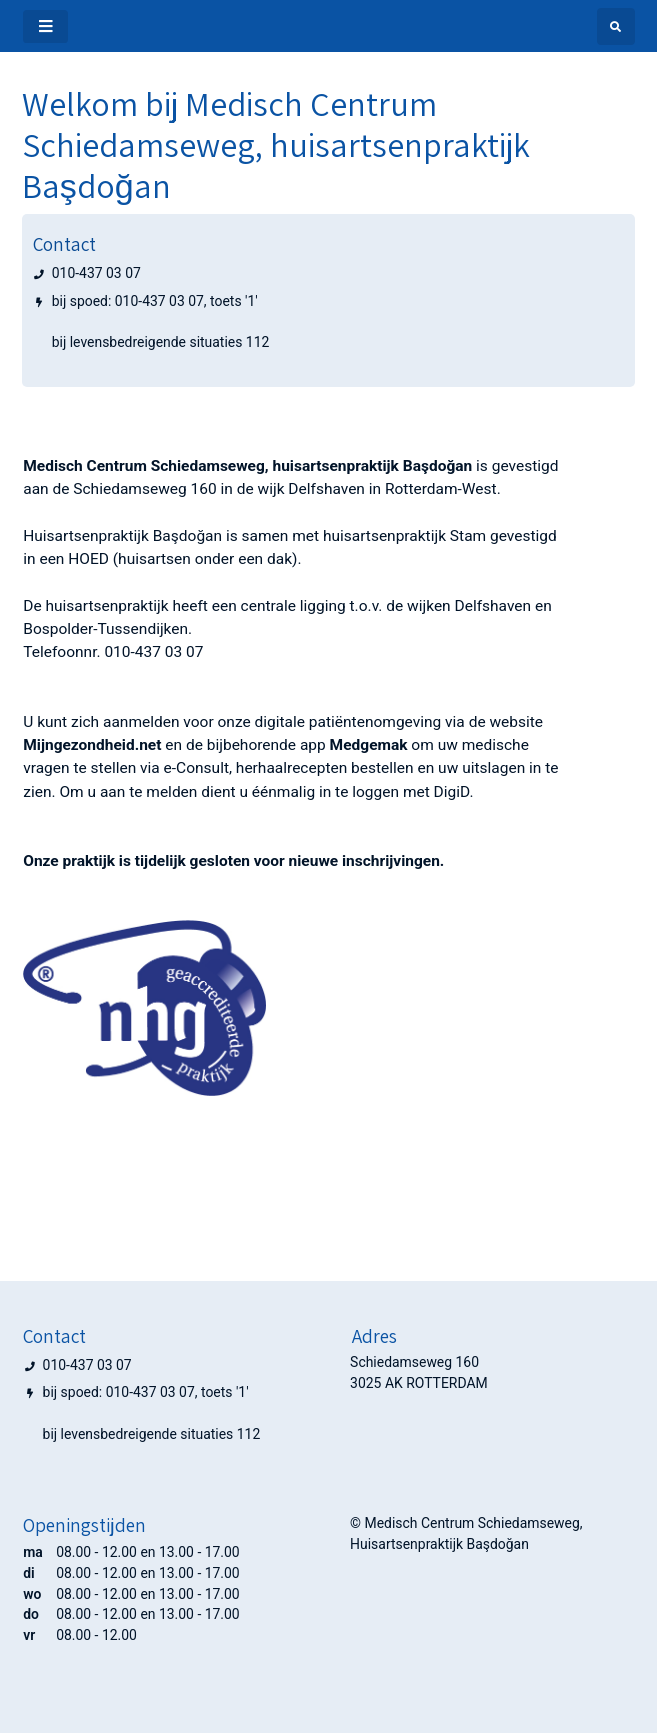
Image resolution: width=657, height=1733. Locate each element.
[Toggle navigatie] (45, 26)
